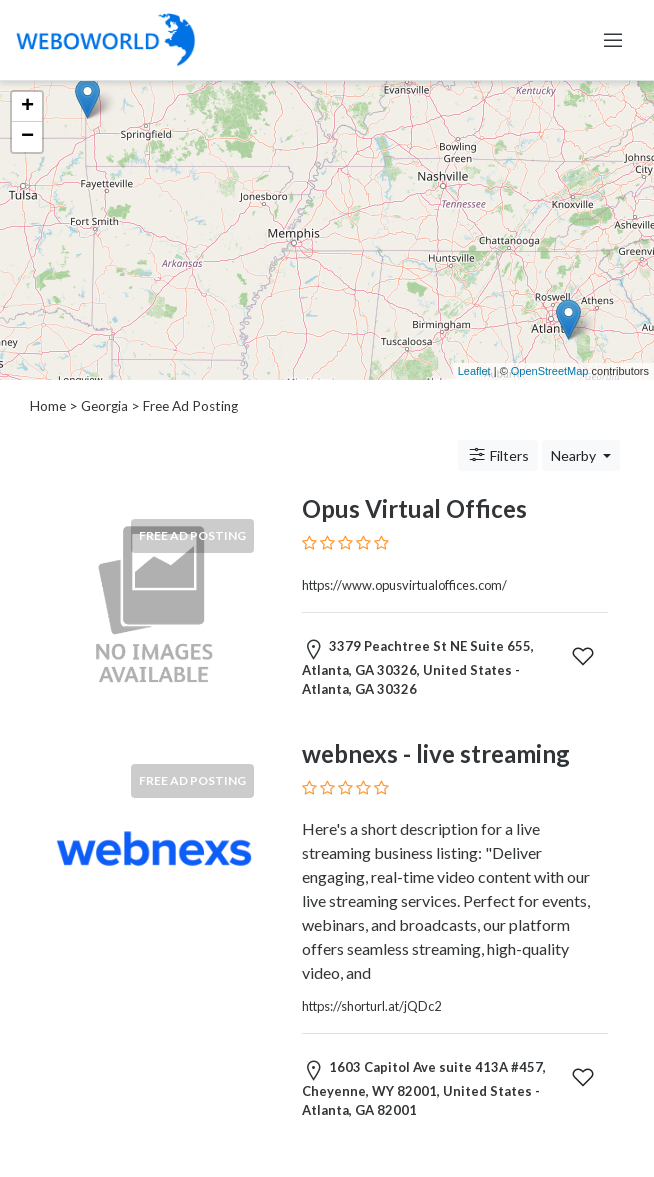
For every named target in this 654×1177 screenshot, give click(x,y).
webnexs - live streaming (436, 753)
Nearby (575, 455)
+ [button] (27, 107)
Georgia (104, 406)
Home (48, 406)
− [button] (27, 137)
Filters (498, 455)
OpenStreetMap (550, 371)
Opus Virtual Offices (414, 508)
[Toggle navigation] (613, 40)
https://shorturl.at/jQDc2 (371, 1006)
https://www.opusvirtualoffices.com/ (404, 585)
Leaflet (474, 371)
